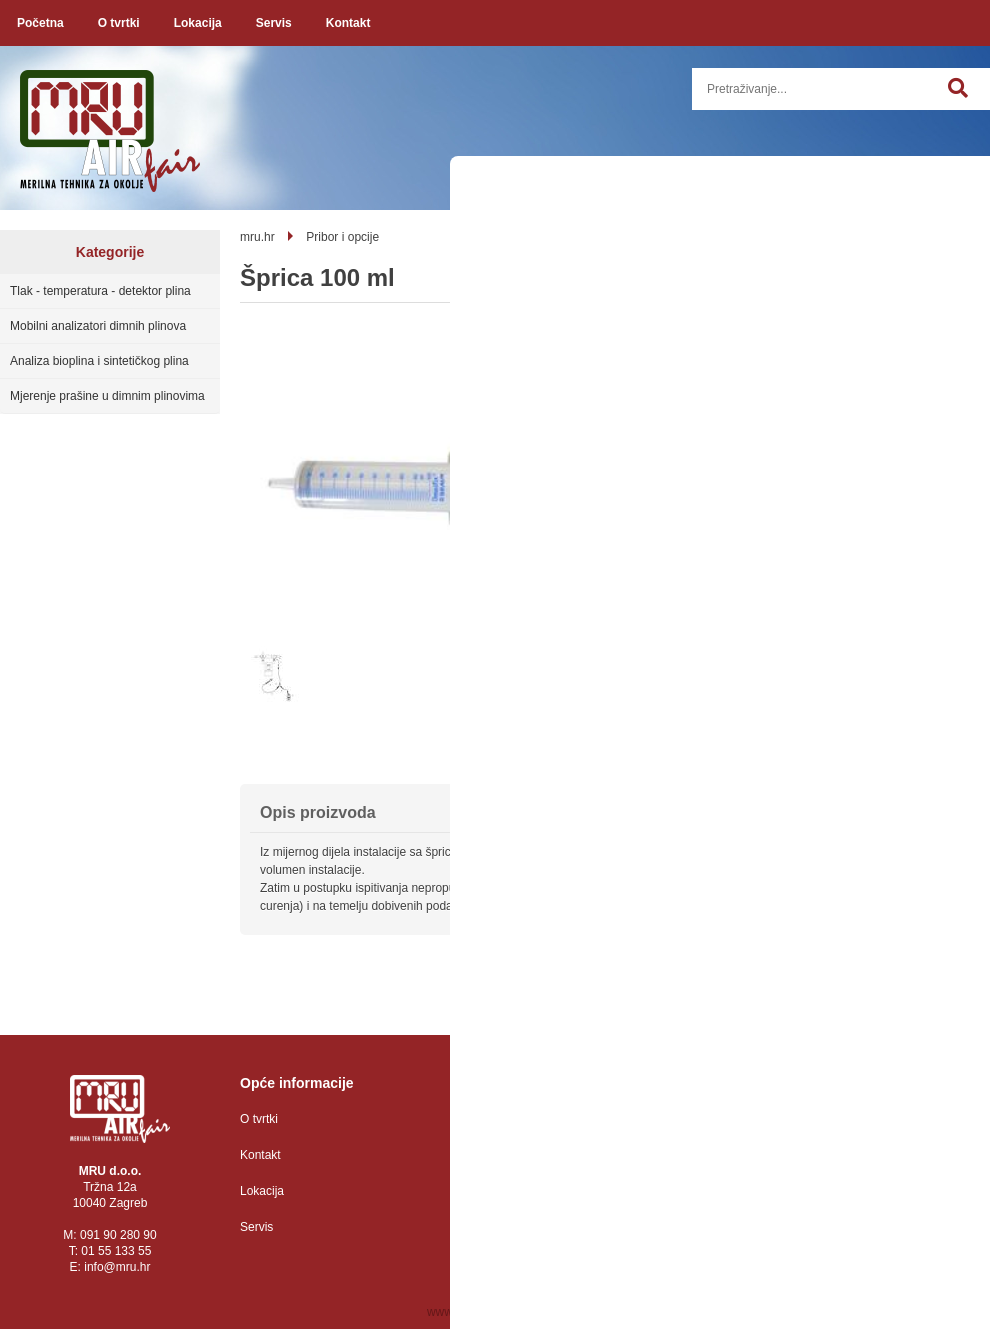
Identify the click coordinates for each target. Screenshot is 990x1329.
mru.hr (257, 237)
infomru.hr (117, 1267)
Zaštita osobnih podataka (537, 1119)
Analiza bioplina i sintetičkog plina (99, 361)
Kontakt (348, 23)
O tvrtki (119, 23)
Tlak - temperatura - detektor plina (100, 291)
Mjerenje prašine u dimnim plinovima (107, 396)
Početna (40, 23)
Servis (274, 23)
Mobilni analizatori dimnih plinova (98, 326)
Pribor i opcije (342, 237)
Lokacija (198, 23)
